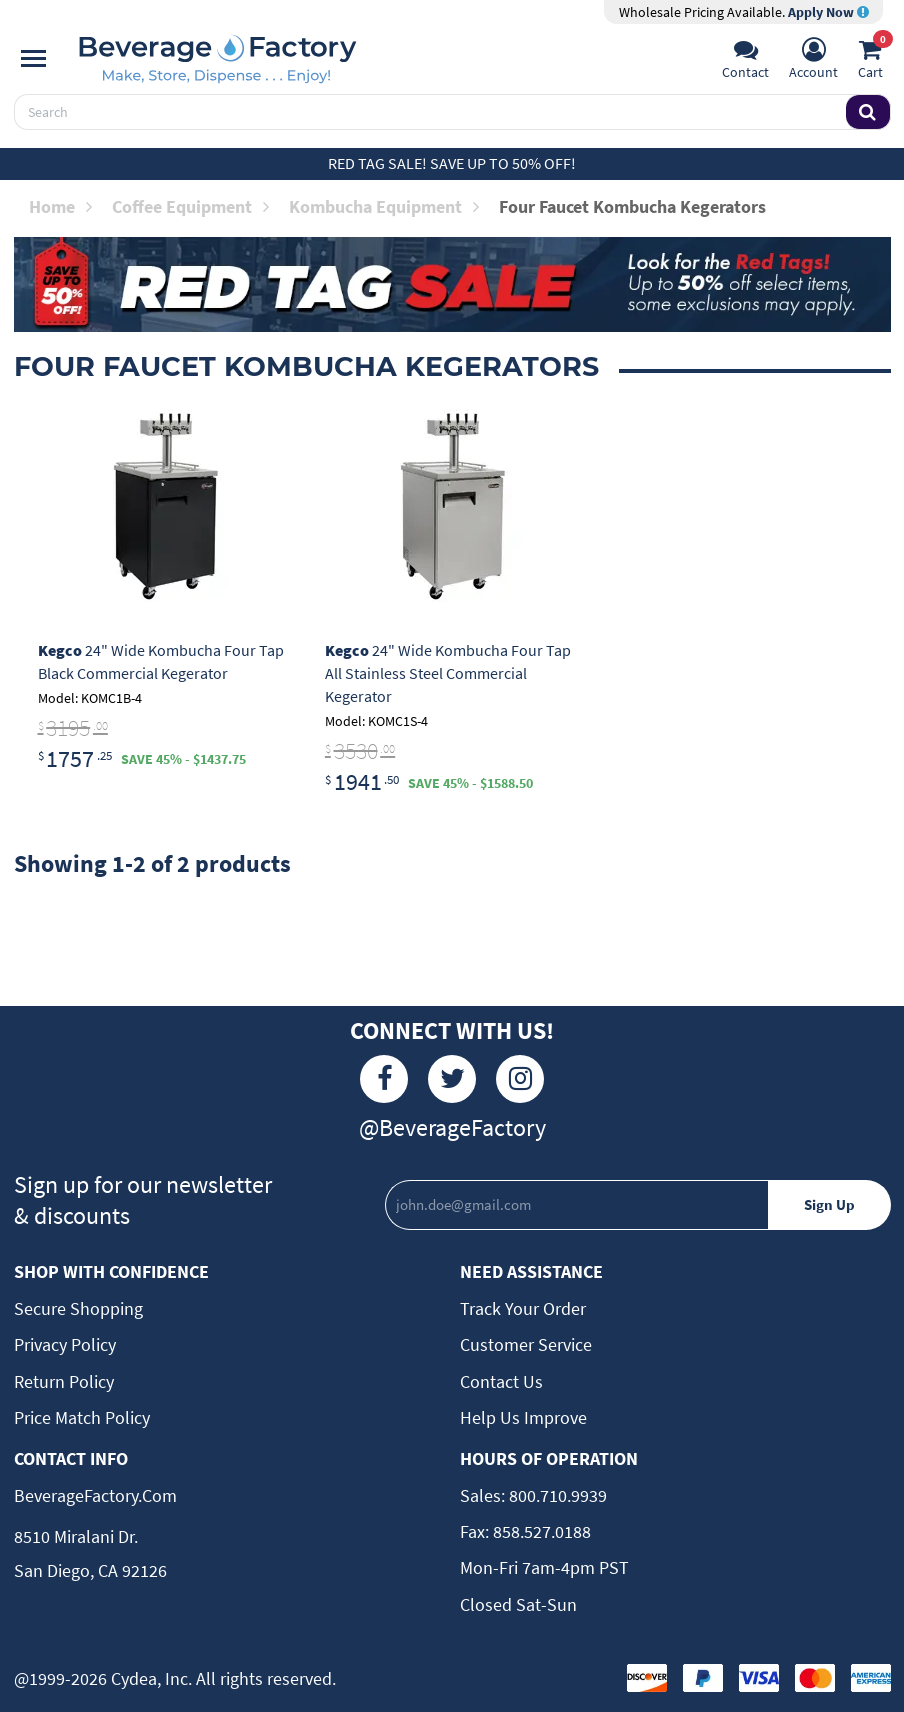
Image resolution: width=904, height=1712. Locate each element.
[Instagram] (520, 1079)
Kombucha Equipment (384, 206)
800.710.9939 (556, 1495)
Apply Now (828, 12)
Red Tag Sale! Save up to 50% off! (452, 163)
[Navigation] (33, 59)
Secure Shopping (78, 1308)
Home (60, 206)
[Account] (813, 61)
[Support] (745, 61)
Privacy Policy (65, 1344)
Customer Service (526, 1344)
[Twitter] (452, 1079)
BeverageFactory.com (95, 1495)
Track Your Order (523, 1308)
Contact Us (501, 1381)
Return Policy (64, 1381)
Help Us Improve (523, 1417)
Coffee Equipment (190, 206)
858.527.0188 (540, 1531)
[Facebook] (384, 1079)
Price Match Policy (82, 1417)
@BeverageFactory (452, 1127)
